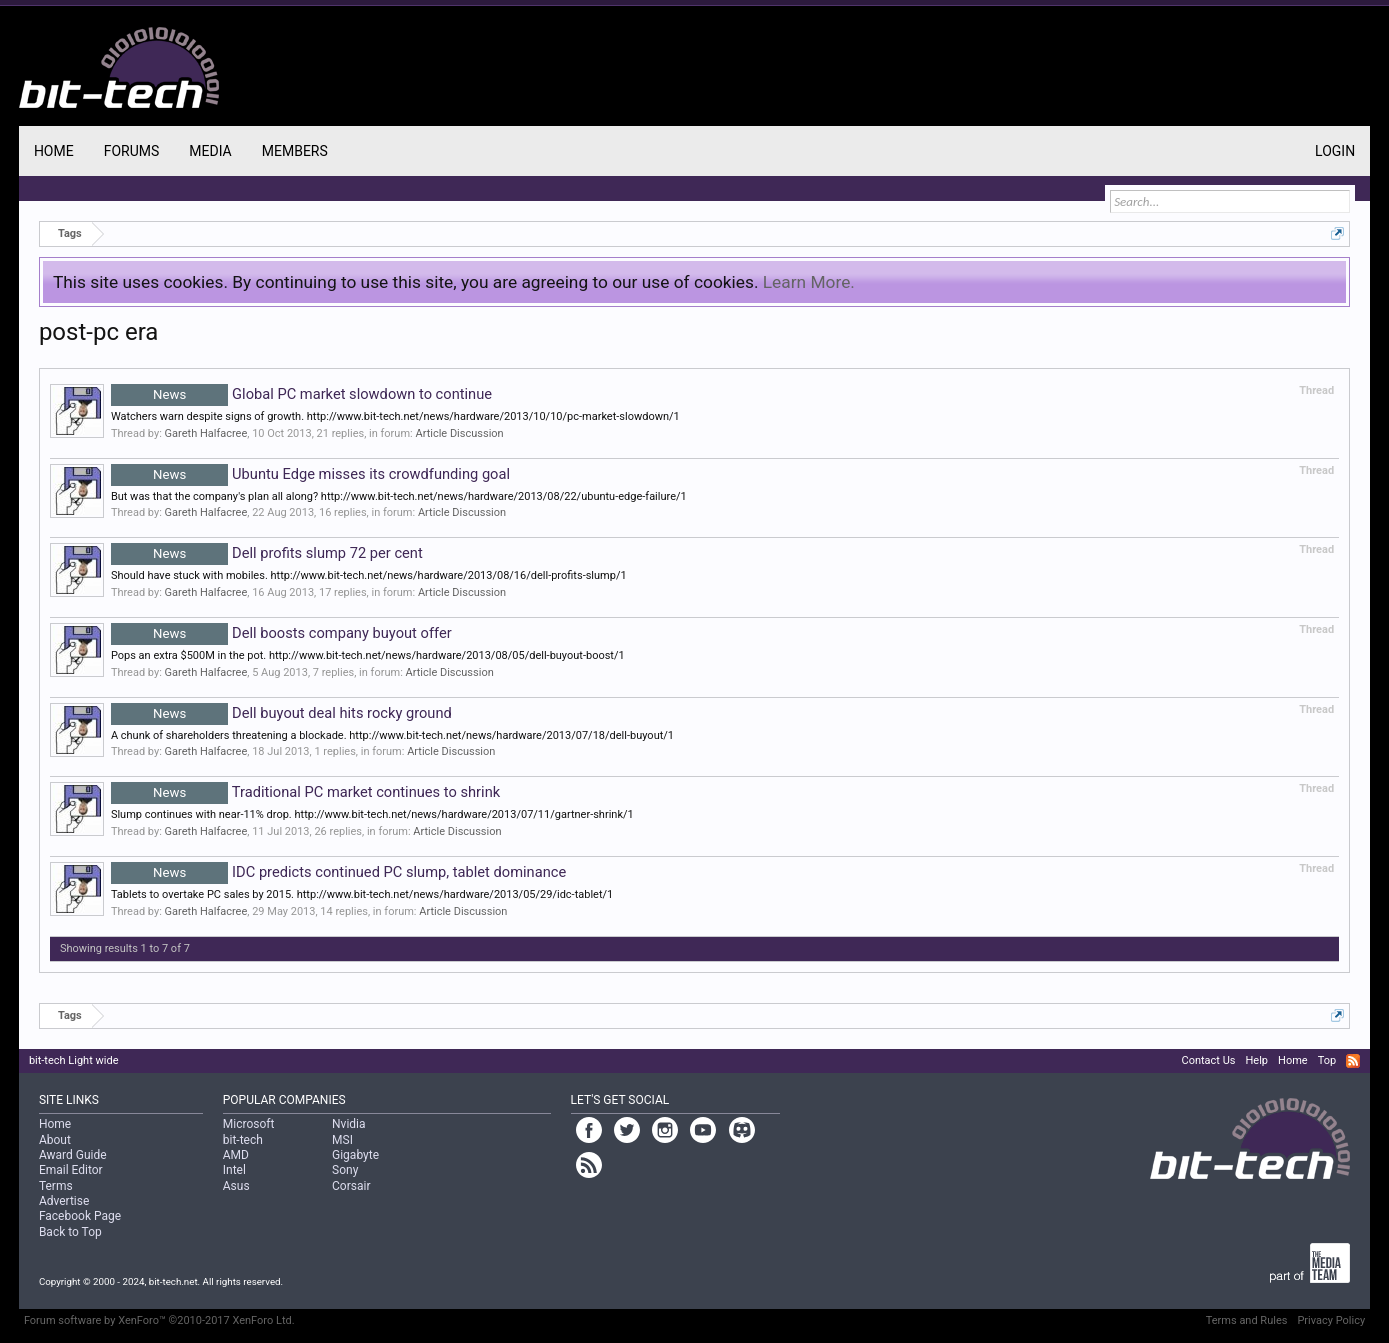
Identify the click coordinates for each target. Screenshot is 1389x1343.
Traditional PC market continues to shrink (305, 792)
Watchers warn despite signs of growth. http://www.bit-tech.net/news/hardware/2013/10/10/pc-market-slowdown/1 (395, 416)
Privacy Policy (1331, 1320)
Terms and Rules (1247, 1320)
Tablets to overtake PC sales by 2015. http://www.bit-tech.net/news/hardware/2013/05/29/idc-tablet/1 (362, 894)
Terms (56, 1186)
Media (210, 151)
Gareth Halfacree (206, 433)
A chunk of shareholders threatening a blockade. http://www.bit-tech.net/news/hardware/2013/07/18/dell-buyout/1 (392, 735)
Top (1327, 1060)
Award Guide (73, 1155)
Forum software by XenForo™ (159, 1320)
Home (54, 151)
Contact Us (1208, 1060)
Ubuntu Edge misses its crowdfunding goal (310, 474)
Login (1335, 151)
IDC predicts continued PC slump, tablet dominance (338, 872)
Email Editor (71, 1170)
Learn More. (809, 282)
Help (1256, 1060)
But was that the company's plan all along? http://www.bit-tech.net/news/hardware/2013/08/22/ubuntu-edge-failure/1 (399, 496)
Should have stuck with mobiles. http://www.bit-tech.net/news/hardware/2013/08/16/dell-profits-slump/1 (369, 575)
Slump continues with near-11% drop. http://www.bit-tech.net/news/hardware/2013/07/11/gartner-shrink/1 (372, 814)
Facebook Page (80, 1216)
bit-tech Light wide (74, 1060)
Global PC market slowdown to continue (301, 394)
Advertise (64, 1201)
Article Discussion (459, 433)
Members (295, 151)
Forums (132, 151)
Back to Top (70, 1232)
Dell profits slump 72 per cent (267, 553)
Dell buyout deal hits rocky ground (281, 713)
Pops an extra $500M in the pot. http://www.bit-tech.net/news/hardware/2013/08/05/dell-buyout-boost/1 (368, 655)
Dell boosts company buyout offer (281, 633)
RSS (1353, 1061)
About (55, 1140)
